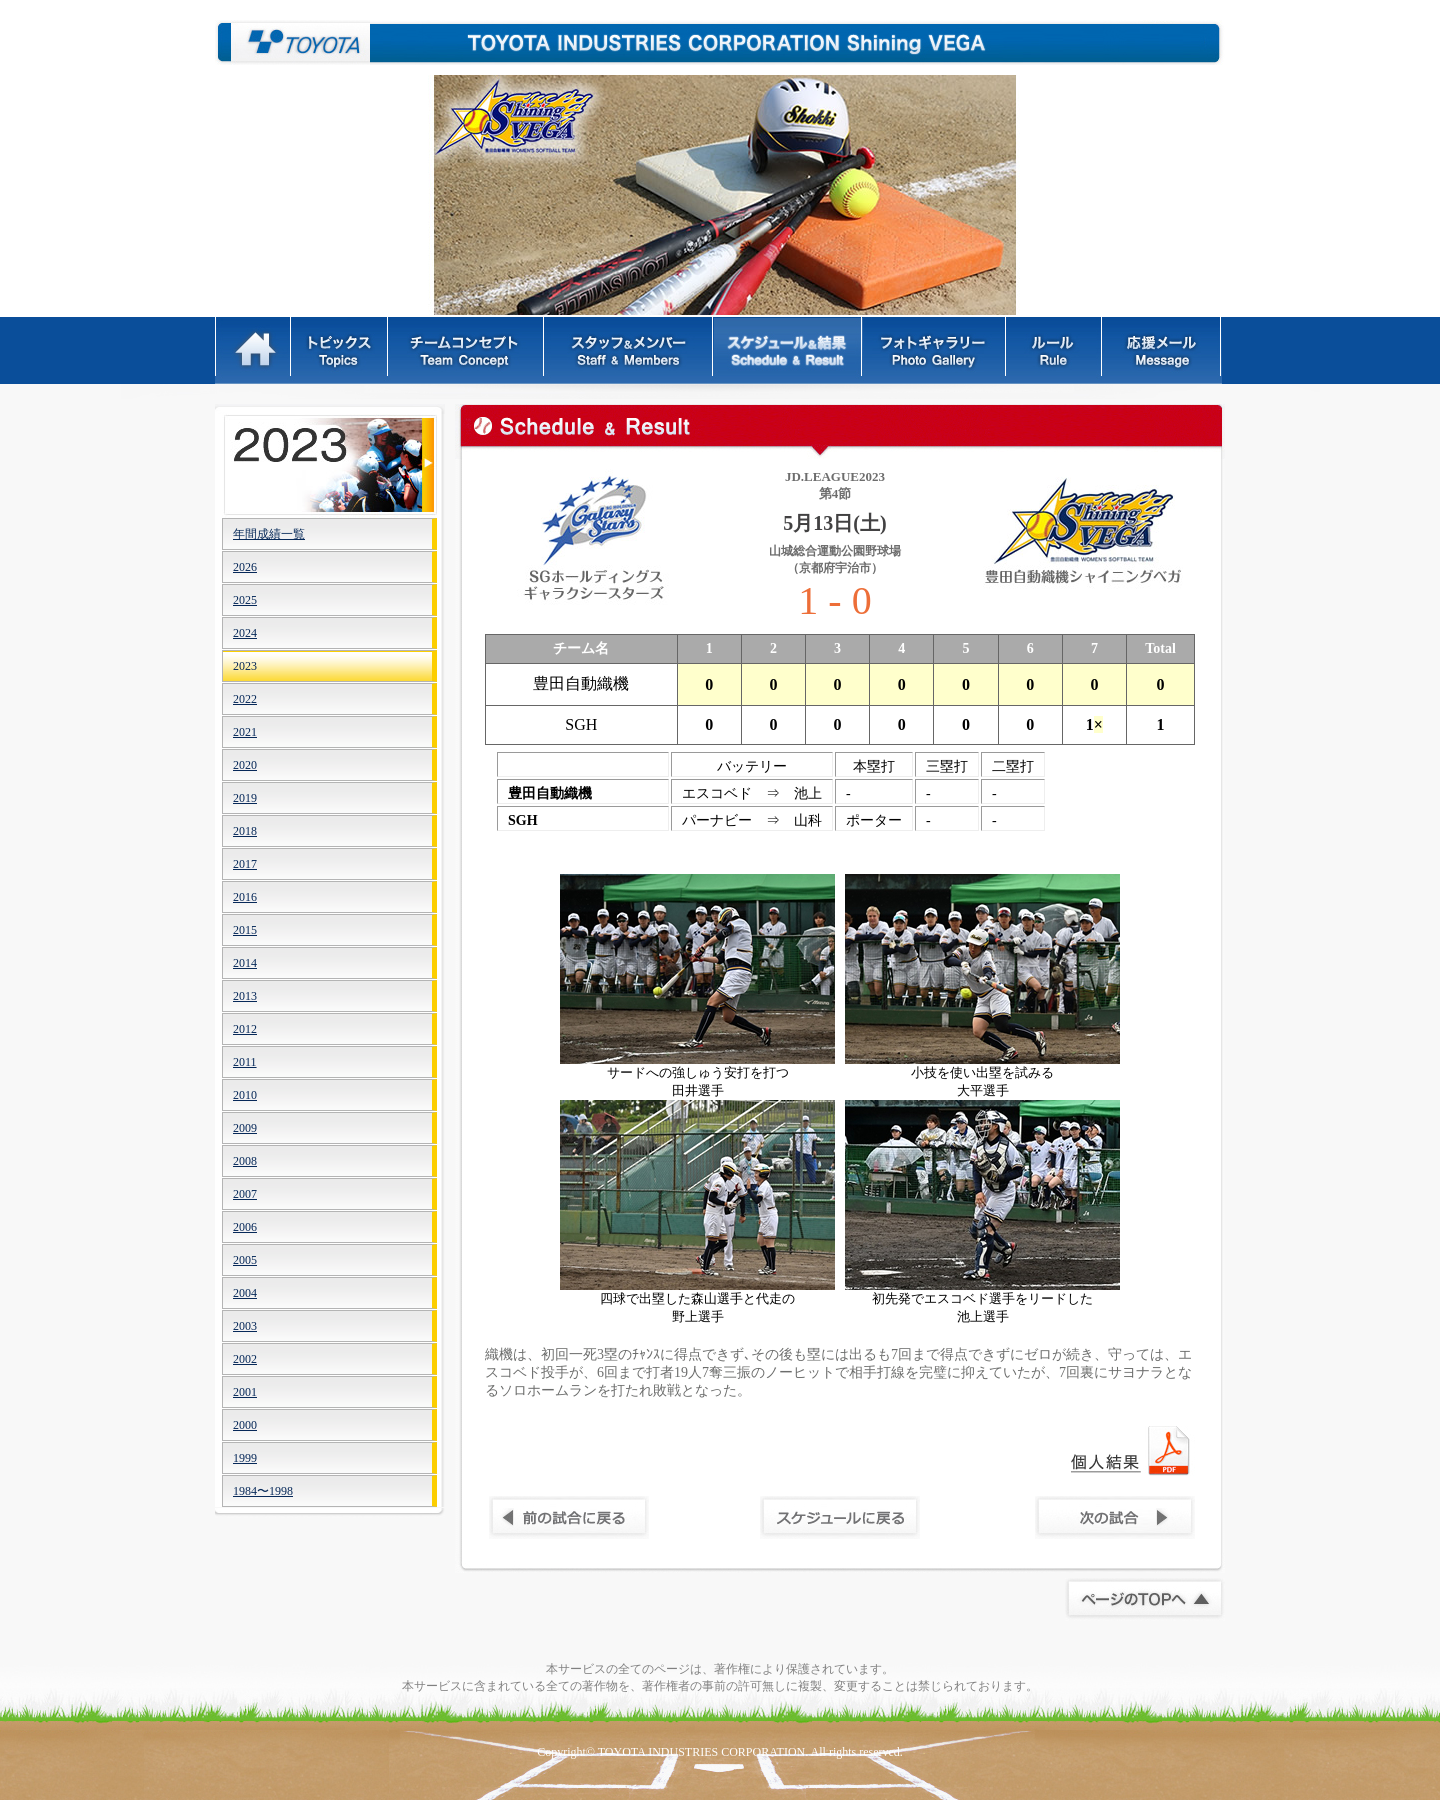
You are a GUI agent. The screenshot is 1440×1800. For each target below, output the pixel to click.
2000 (245, 1425)
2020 (245, 765)
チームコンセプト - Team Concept (467, 350)
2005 (245, 1260)
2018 (245, 831)
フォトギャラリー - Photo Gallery (935, 350)
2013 (245, 996)
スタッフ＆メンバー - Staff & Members (629, 350)
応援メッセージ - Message (1163, 350)
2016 (245, 897)
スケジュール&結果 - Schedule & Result (788, 350)
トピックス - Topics (340, 350)
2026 (245, 567)
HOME (253, 350)
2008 (245, 1161)
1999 (245, 1458)
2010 (245, 1095)
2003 (245, 1326)
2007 (245, 1194)
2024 (245, 633)
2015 (245, 930)
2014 (245, 963)
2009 (245, 1128)
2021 (245, 732)
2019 (245, 798)
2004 (245, 1293)
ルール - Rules (1055, 350)
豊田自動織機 (292, 42)
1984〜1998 (263, 1491)
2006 (245, 1227)
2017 (245, 864)
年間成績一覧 (269, 534)
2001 (245, 1392)
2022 (245, 699)
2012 (245, 1029)
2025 (245, 600)
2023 (245, 666)
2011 (245, 1062)
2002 (245, 1359)
